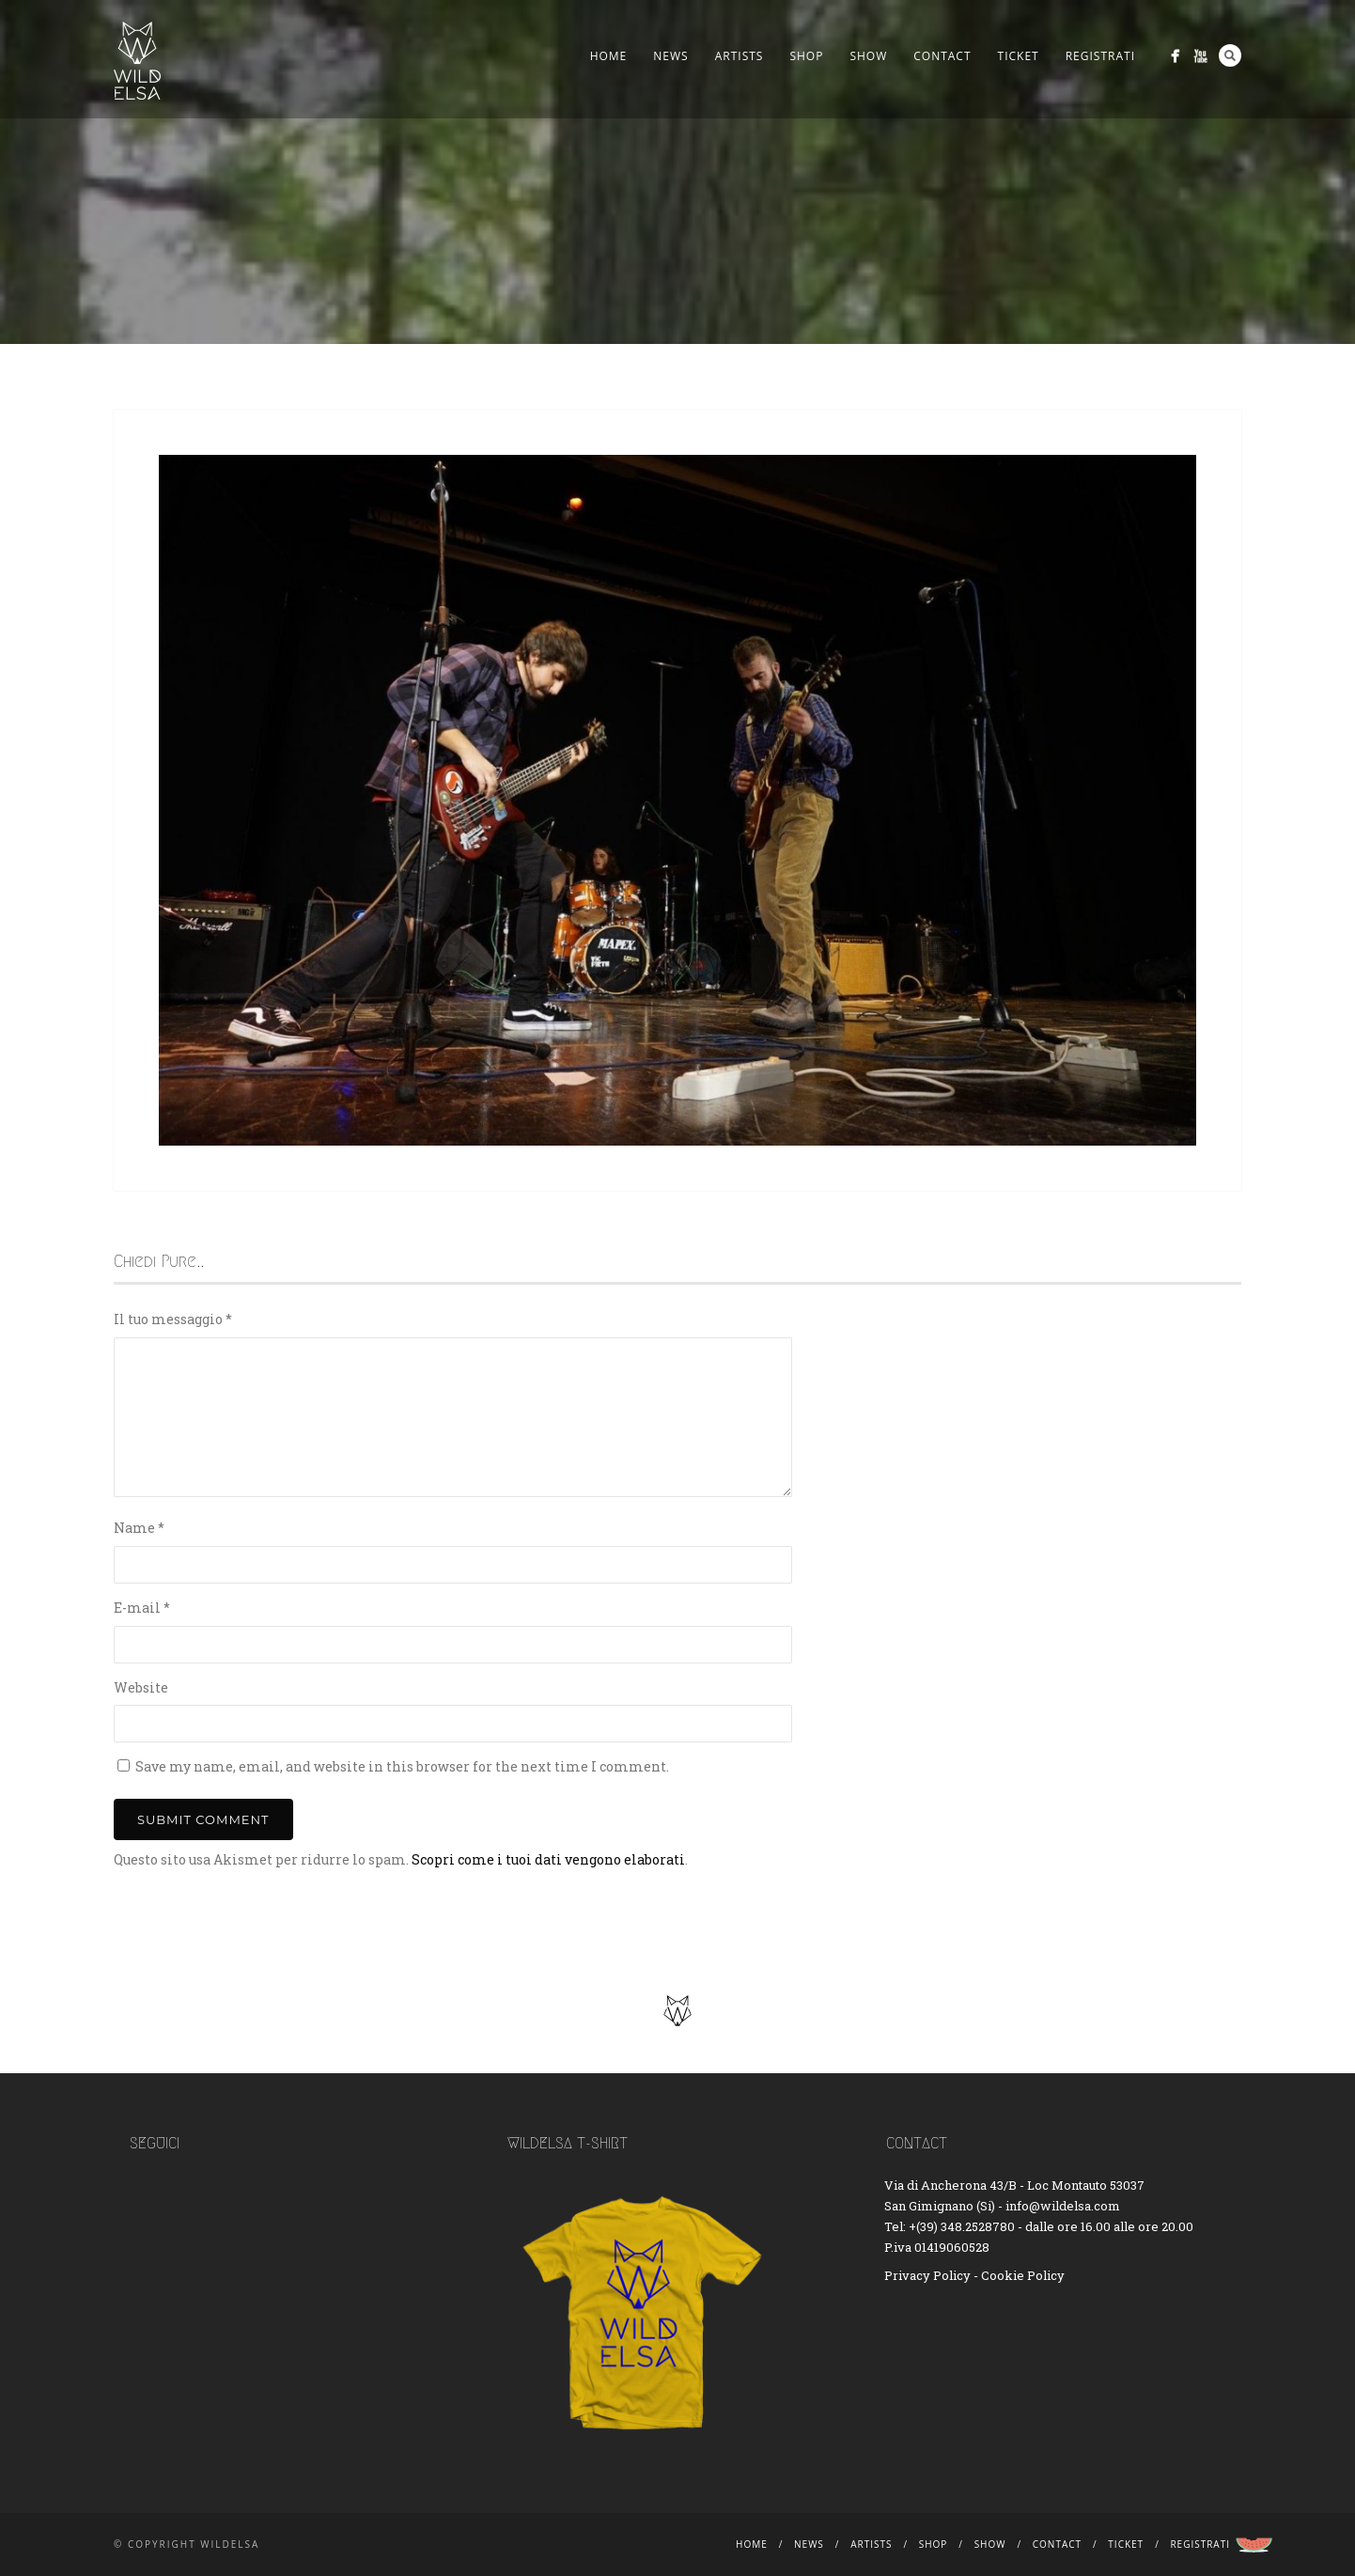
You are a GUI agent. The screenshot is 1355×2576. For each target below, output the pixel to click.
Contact (942, 56)
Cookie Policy (1023, 2275)
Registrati (1100, 56)
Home (609, 56)
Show (868, 56)
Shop (806, 56)
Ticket (1018, 56)
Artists (739, 56)
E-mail (142, 1607)
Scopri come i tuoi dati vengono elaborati (548, 1859)
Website (141, 1687)
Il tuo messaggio (173, 1319)
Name (139, 1528)
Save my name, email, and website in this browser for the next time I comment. (402, 1766)
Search (1230, 55)
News (670, 56)
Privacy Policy (927, 2275)
